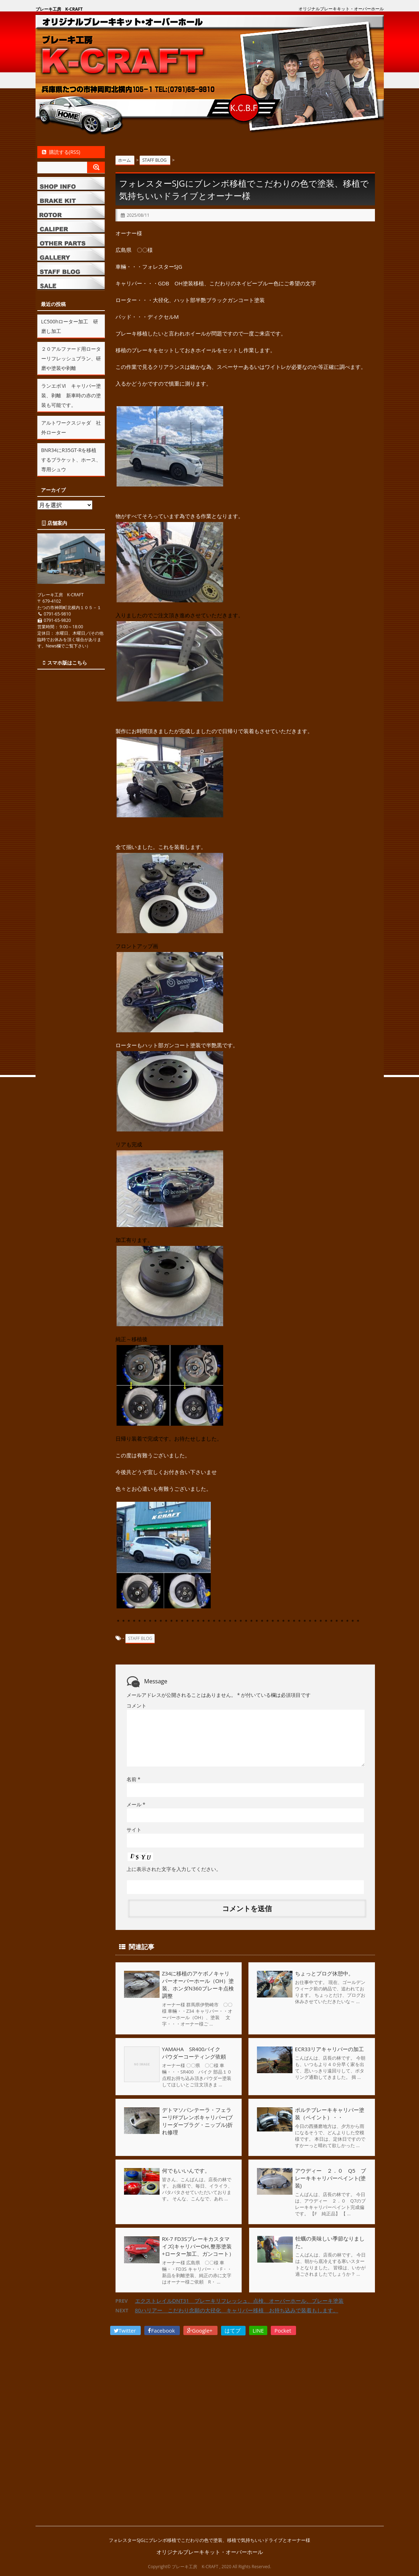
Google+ (200, 2330)
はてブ (233, 2330)
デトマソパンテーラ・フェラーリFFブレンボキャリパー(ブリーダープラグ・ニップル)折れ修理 (197, 2121)
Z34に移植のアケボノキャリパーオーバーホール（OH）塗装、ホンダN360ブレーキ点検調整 (198, 1984)
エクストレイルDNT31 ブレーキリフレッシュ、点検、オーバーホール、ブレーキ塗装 (239, 2300)
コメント (136, 1705)
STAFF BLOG (140, 1638)
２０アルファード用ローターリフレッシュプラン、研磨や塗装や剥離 (71, 358)
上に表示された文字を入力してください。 (174, 1869)
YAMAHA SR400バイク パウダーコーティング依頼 (196, 2052)
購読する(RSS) (60, 152)
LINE (258, 2330)
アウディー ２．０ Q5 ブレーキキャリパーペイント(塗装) (330, 2178)
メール (136, 1804)
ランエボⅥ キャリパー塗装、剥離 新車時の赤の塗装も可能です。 (71, 395)
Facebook (162, 2330)
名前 (133, 1779)
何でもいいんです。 (186, 2170)
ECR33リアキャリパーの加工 (329, 2049)
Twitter (126, 2330)
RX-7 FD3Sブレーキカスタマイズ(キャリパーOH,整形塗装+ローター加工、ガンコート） (198, 2246)
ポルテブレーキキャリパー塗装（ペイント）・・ (329, 2113)
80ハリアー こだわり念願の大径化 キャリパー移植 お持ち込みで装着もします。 (236, 2310)
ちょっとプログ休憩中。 (324, 1973)
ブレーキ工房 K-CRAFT (59, 9)
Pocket (283, 2330)
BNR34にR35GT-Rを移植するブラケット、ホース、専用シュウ (71, 460)
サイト (134, 1829)
